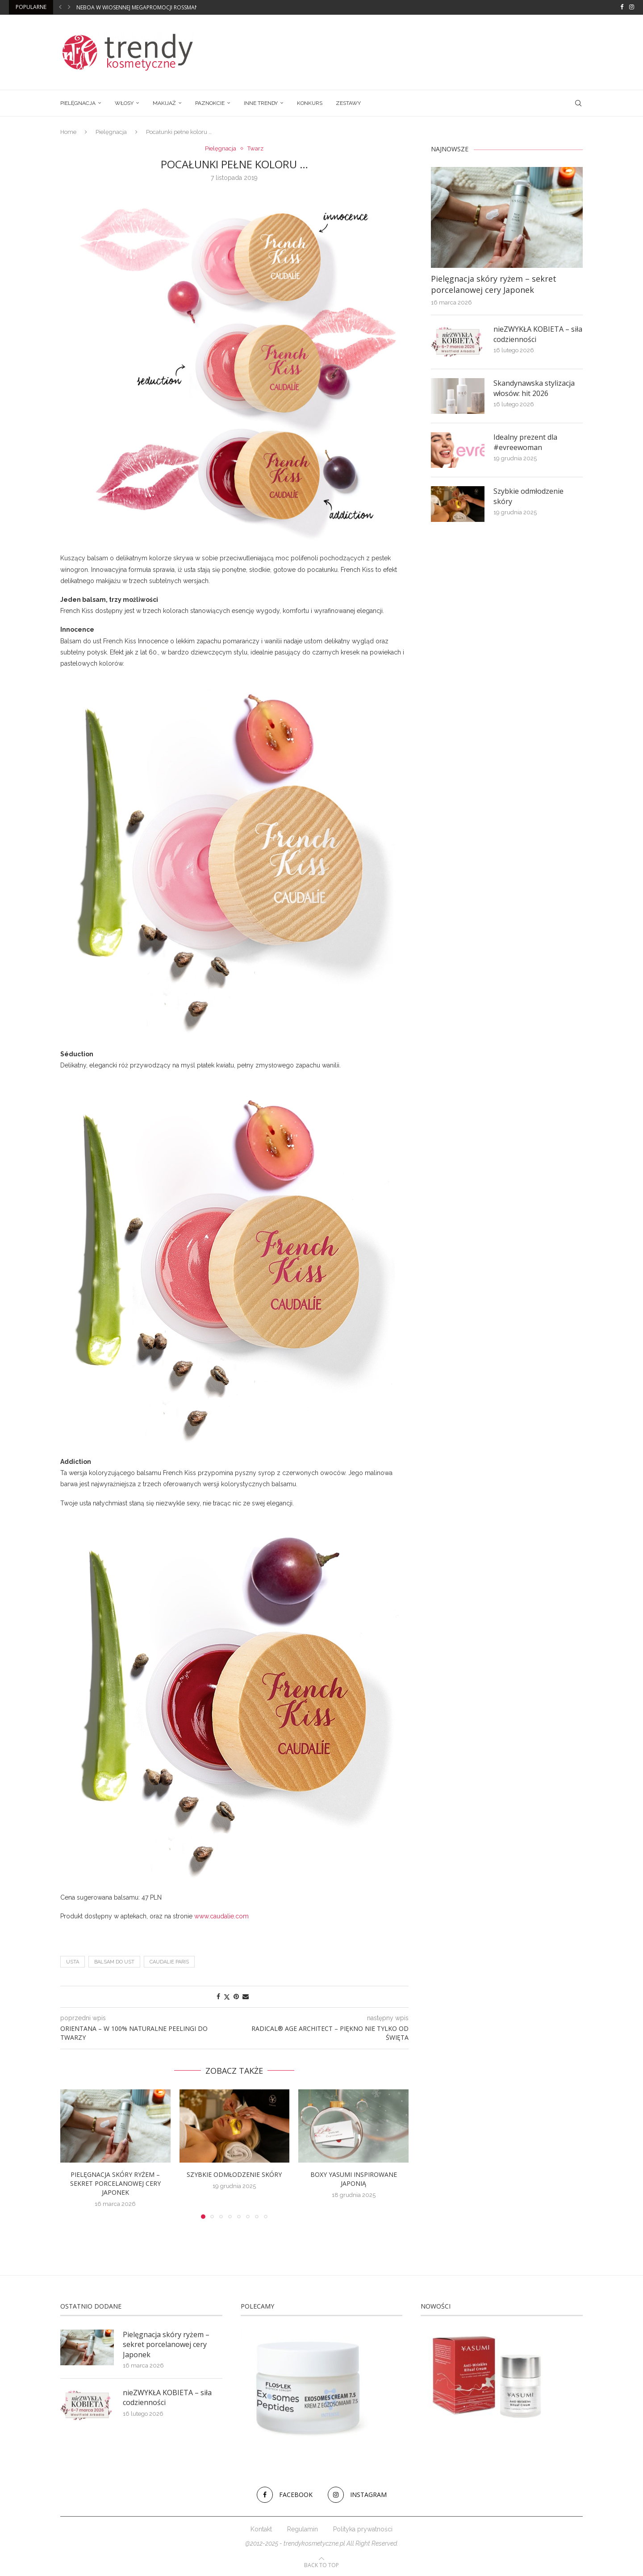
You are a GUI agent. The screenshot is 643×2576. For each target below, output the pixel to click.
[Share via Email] (245, 1996)
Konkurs (309, 103)
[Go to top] (321, 2564)
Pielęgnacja (78, 103)
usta (72, 1962)
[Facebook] (621, 7)
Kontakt (261, 2529)
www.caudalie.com (221, 1916)
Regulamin (302, 2529)
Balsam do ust (114, 1962)
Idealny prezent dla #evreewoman (525, 442)
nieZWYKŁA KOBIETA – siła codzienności (537, 334)
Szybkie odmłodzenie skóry (234, 2174)
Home (68, 132)
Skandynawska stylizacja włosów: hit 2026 (534, 388)
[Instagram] (631, 7)
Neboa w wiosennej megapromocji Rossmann (139, 7)
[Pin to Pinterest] (236, 1996)
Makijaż (164, 103)
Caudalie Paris (169, 1962)
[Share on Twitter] (227, 1997)
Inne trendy (261, 103)
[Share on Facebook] (218, 1996)
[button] (60, 7)
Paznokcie (210, 103)
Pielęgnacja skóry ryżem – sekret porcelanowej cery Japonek (115, 2183)
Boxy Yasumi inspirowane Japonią (353, 2179)
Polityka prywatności (362, 2529)
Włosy (124, 103)
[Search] (578, 103)
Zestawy (348, 103)
